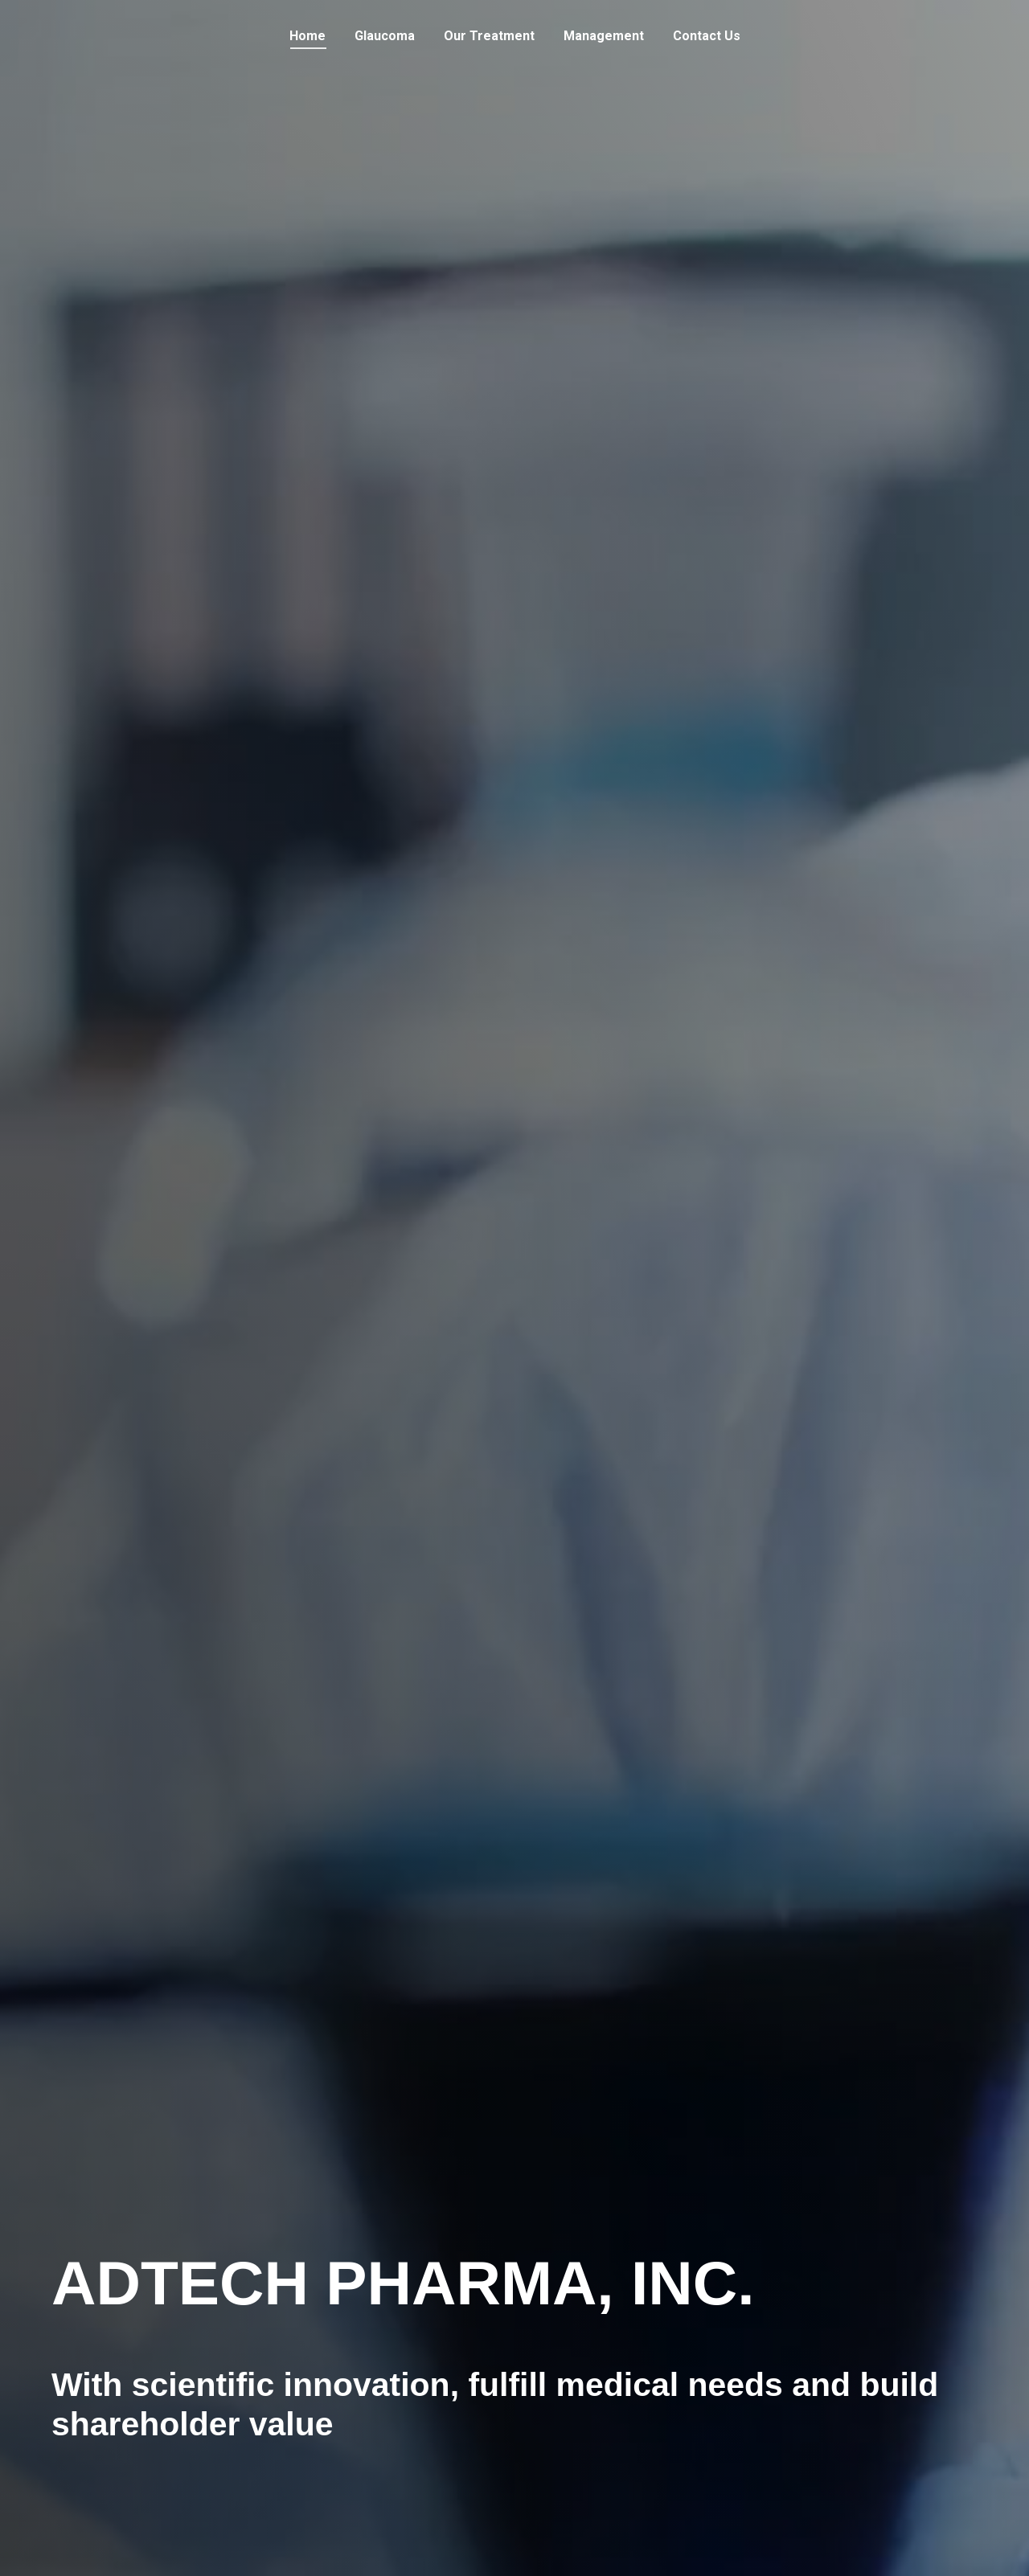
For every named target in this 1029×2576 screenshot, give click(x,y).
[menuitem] (307, 36)
